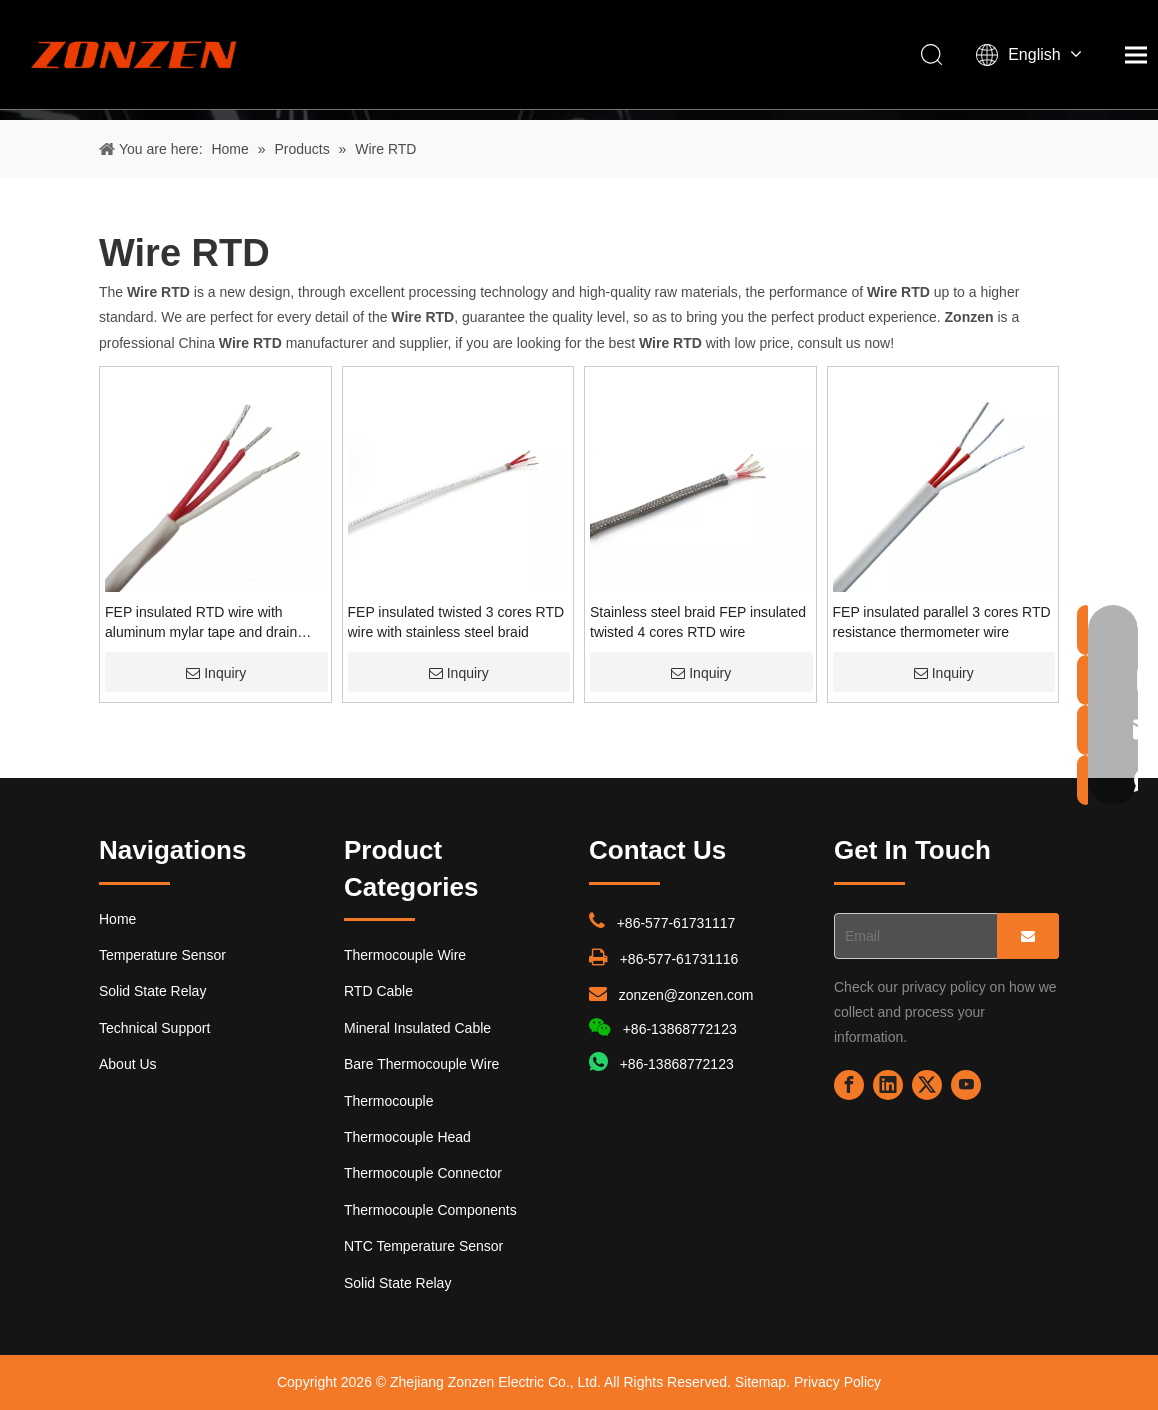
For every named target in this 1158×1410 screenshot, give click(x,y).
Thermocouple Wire (405, 955)
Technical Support (154, 1028)
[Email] (911, 936)
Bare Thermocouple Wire (421, 1064)
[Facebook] (849, 1085)
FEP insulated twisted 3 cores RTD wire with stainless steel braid (456, 622)
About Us (128, 1064)
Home (117, 919)
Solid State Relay (152, 991)
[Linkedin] (888, 1085)
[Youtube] (966, 1085)
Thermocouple (389, 1101)
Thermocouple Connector (423, 1173)
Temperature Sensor (162, 955)
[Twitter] (927, 1085)
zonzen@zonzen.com (686, 995)
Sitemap (760, 1382)
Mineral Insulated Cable (417, 1028)
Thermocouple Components (430, 1210)
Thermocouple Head (407, 1137)
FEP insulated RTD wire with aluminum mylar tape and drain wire (201, 623)
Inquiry (216, 673)
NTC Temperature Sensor (423, 1246)
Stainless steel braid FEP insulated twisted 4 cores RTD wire (698, 622)
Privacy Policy (837, 1382)
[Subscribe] (1028, 936)
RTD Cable (378, 991)
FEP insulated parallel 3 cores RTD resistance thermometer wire (942, 622)
